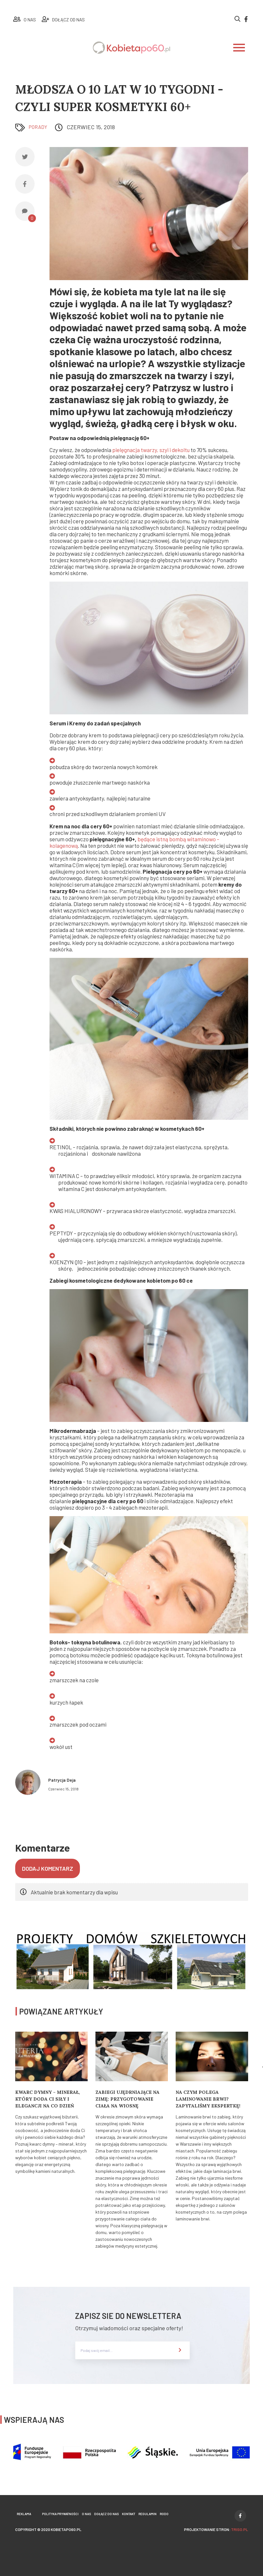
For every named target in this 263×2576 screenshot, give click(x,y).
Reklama (24, 2514)
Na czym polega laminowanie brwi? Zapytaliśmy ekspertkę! (208, 2099)
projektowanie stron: (216, 2529)
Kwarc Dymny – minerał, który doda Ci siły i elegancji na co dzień (47, 2099)
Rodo (164, 2514)
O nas (86, 2514)
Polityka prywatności (60, 2514)
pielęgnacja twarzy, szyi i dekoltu (151, 450)
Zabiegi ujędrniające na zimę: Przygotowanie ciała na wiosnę (127, 2099)
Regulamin (147, 2514)
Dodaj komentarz (47, 1868)
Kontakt (128, 2514)
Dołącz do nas (106, 2514)
